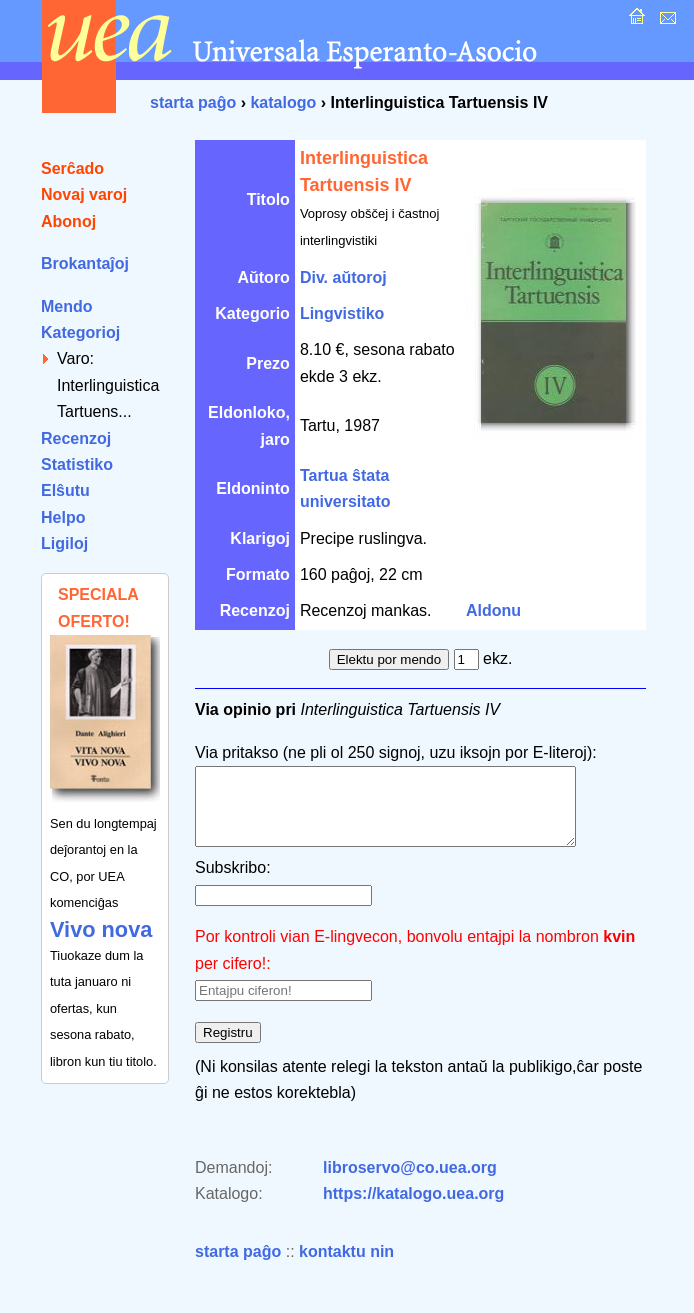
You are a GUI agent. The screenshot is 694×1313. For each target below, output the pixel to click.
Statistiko (77, 464)
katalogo (283, 102)
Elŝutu (65, 490)
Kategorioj (80, 332)
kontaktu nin (346, 1266)
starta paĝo (193, 102)
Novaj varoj (84, 194)
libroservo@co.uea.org (410, 1182)
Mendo (67, 306)
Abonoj (68, 221)
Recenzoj (76, 438)
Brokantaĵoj (85, 263)
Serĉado (72, 168)
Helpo (63, 517)
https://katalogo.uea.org (413, 1208)
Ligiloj (64, 543)
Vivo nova (101, 929)
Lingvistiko (342, 313)
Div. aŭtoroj (343, 277)
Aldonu (493, 610)
